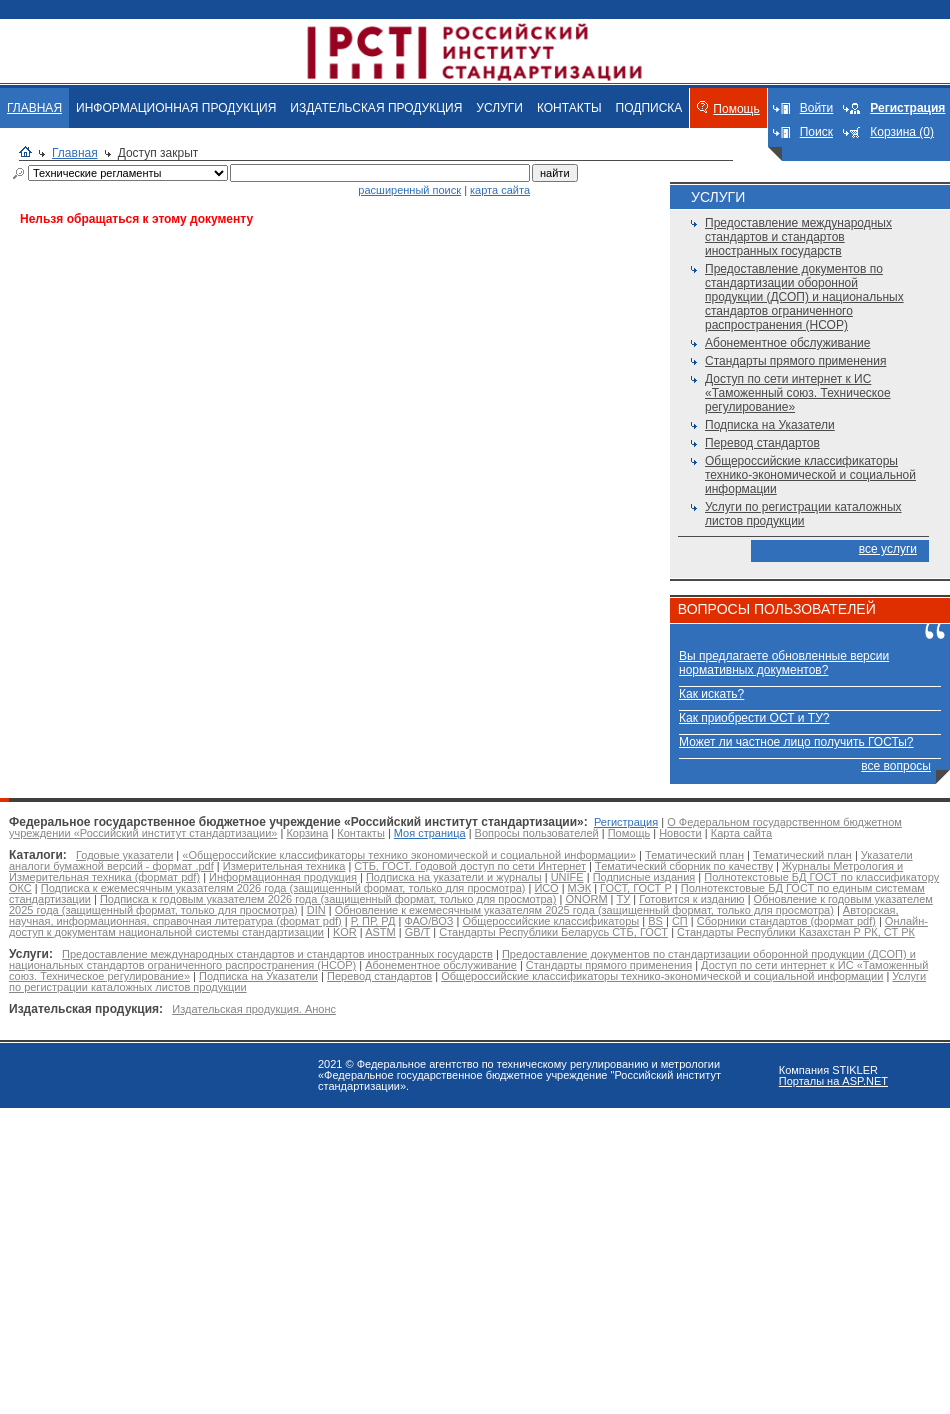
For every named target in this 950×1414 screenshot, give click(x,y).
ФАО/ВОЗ (428, 921)
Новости (680, 833)
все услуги (888, 549)
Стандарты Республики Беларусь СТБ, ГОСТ (553, 932)
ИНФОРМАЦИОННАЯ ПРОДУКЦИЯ (176, 108)
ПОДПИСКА (649, 108)
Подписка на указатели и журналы (454, 877)
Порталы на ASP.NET (833, 1081)
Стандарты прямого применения (795, 361)
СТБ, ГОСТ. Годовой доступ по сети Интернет (470, 866)
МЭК (579, 888)
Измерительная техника (284, 866)
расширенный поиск (409, 190)
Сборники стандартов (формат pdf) (786, 921)
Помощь (736, 109)
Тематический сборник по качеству (684, 866)
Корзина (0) (902, 132)
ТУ (624, 899)
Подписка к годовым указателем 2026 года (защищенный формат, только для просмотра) (328, 899)
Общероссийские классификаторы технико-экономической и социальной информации (810, 475)
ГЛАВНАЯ (34, 108)
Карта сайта (741, 833)
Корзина (307, 833)
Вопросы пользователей (537, 833)
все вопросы (896, 766)
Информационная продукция (283, 877)
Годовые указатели (124, 855)
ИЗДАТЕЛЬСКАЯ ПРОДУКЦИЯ (376, 108)
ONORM (586, 899)
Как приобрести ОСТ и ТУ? (754, 718)
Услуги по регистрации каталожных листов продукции (803, 514)
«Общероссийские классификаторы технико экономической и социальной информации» (409, 855)
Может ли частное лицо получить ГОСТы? (796, 742)
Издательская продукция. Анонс (254, 1009)
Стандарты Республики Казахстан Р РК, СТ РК (796, 932)
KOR (345, 932)
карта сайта (500, 190)
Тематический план (694, 855)
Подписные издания (644, 877)
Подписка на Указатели (770, 425)
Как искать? (711, 694)
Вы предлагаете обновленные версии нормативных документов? (784, 663)
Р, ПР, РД (373, 921)
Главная (75, 153)
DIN (316, 910)
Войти (817, 108)
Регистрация (626, 822)
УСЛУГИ (499, 108)
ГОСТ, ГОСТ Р (636, 888)
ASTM (380, 932)
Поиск (816, 132)
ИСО (546, 888)
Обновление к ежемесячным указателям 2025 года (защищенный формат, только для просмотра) (584, 910)
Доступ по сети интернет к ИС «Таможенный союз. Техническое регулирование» (798, 393)
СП (680, 921)
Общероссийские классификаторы (550, 921)
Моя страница (430, 833)
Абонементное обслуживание (787, 343)
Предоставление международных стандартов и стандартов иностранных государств (798, 237)
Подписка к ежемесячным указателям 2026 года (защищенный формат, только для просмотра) (283, 888)
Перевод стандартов (762, 443)
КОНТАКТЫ (569, 108)
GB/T (417, 932)
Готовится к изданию (691, 899)
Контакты (361, 833)
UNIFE (567, 877)
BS (655, 921)
